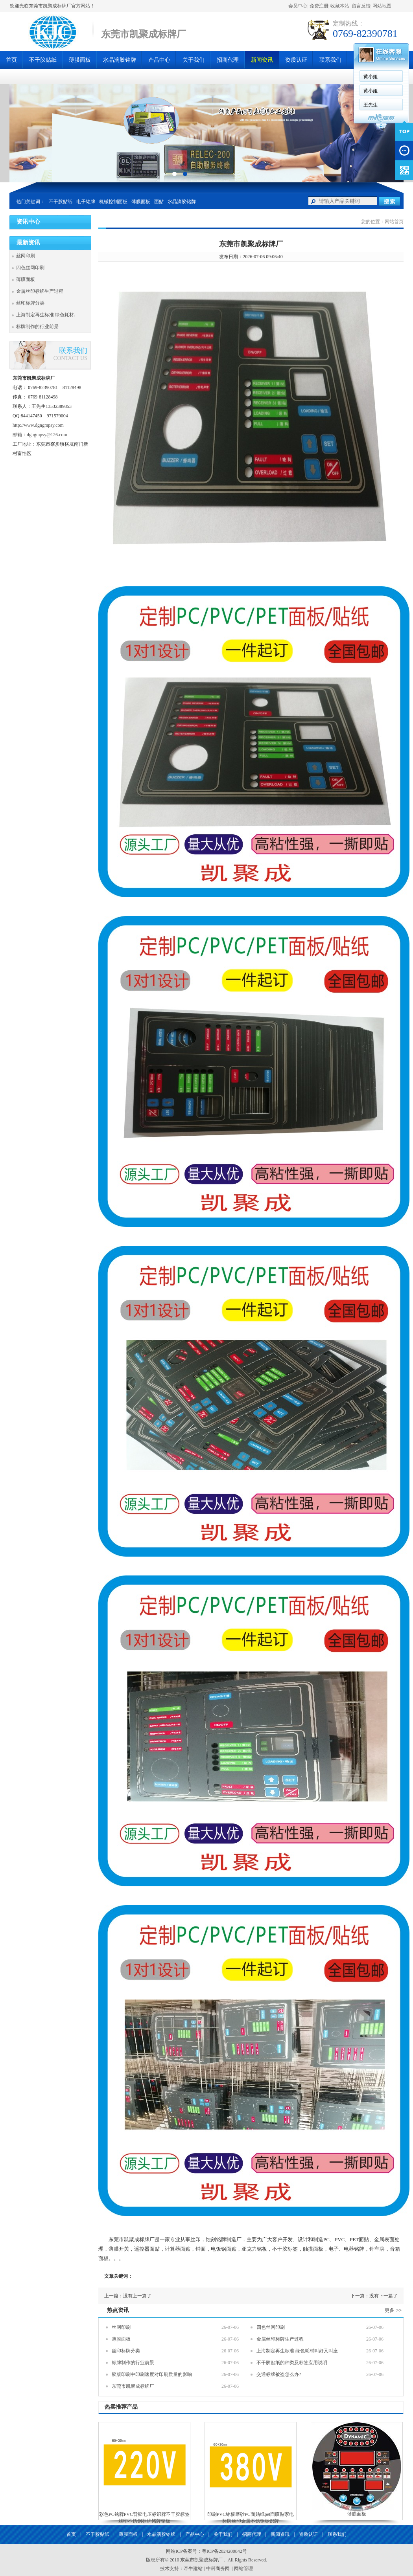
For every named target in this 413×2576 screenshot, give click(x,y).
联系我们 (330, 60)
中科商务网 (218, 2568)
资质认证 (296, 60)
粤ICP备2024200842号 (224, 2551)
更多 (394, 2310)
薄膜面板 (80, 60)
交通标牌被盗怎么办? (278, 2374)
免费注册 (319, 6)
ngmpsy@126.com (49, 434)
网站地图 (381, 6)
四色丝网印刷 (30, 267)
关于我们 (194, 60)
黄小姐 (370, 76)
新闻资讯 (262, 60)
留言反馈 (361, 6)
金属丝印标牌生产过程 (39, 291)
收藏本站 (339, 6)
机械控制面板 (113, 201)
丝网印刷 (25, 256)
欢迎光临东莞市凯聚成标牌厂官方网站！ (52, 6)
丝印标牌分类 (30, 303)
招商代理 (228, 60)
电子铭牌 (85, 201)
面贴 (159, 201)
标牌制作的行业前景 (37, 326)
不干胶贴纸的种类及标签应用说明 (291, 2362)
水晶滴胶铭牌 (119, 60)
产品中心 (159, 60)
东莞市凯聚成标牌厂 (133, 2386)
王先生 (370, 105)
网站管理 (243, 2568)
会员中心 (297, 6)
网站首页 (394, 221)
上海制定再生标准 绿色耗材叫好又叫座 (297, 2351)
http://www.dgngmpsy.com (38, 425)
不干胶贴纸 (43, 60)
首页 (11, 60)
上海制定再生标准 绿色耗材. (45, 315)
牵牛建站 (193, 2568)
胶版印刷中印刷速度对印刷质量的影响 (152, 2374)
